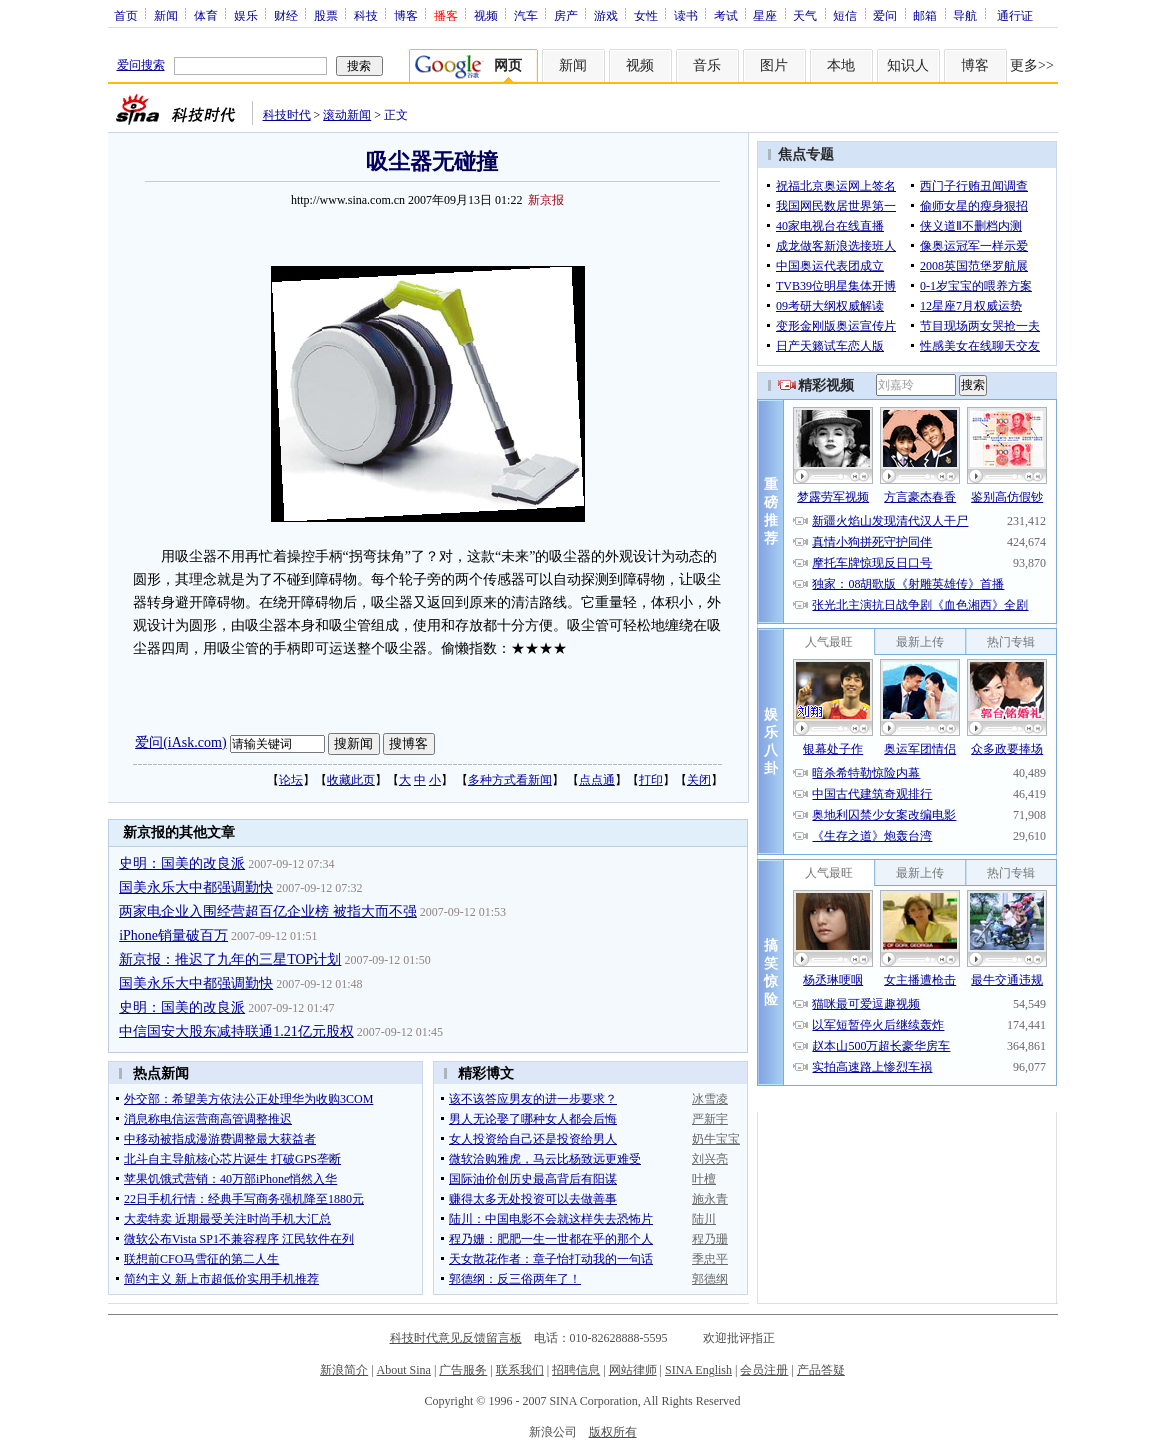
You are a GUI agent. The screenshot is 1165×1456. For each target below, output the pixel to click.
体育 (206, 15)
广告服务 (463, 1370)
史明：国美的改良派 (182, 863)
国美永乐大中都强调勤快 (196, 887)
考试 (726, 15)
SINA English (698, 1370)
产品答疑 (821, 1370)
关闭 (699, 780)
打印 (651, 780)
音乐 (707, 65)
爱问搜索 (141, 65)
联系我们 (520, 1370)
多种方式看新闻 (510, 780)
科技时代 (287, 115)
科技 (366, 15)
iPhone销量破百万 (173, 935)
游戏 (606, 15)
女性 (646, 15)
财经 (286, 15)
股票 (326, 15)
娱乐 (246, 15)
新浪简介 (344, 1370)
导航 (965, 15)
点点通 (597, 780)
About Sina (404, 1370)
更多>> (1032, 65)
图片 (774, 65)
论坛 (291, 780)
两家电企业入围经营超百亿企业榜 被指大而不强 (268, 911)
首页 (126, 15)
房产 (566, 15)
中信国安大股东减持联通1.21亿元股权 (236, 1031)
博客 (406, 15)
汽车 (526, 15)
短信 (845, 15)
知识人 (908, 65)
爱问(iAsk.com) (180, 742)
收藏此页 (351, 780)
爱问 (885, 15)
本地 (841, 65)
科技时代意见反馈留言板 (456, 1338)
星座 (765, 15)
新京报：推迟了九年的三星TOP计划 (230, 959)
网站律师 (633, 1370)
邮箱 (925, 15)
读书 (686, 15)
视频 (486, 15)
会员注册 (764, 1370)
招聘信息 (576, 1370)
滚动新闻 (347, 115)
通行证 (1015, 15)
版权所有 (613, 1432)
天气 (805, 15)
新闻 (166, 15)
